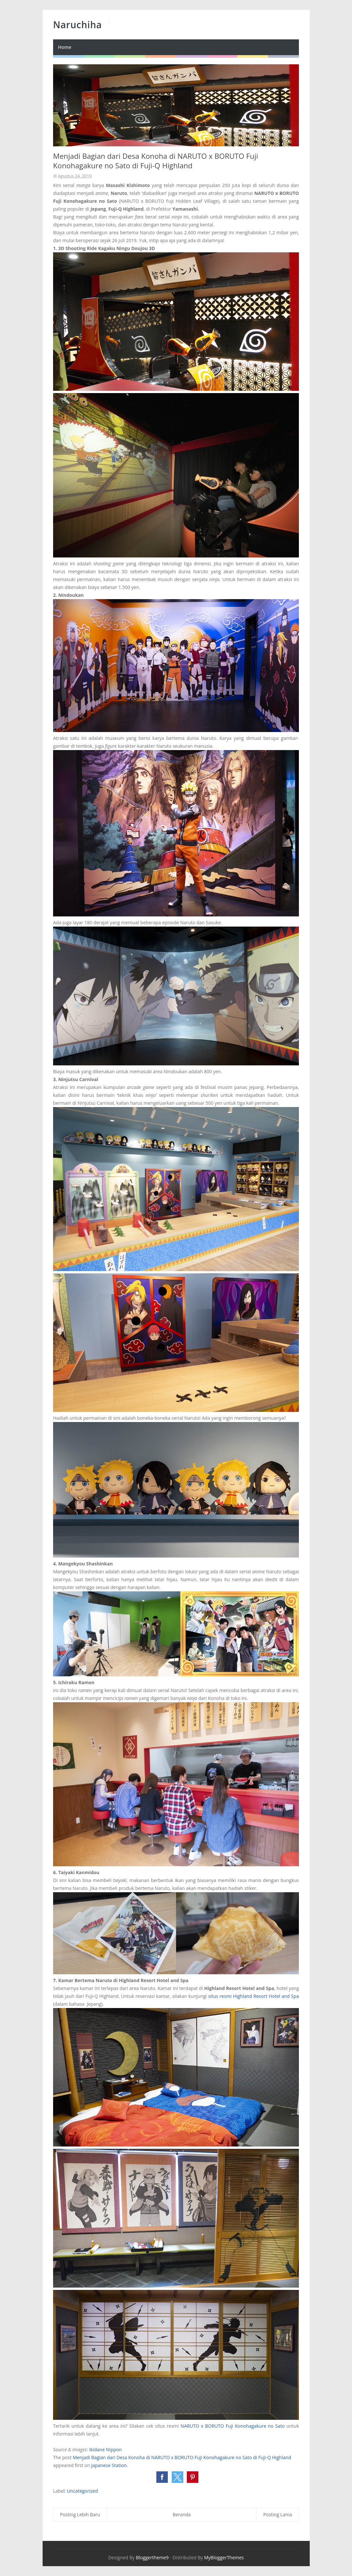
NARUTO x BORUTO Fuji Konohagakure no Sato (233, 2426)
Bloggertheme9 (152, 2557)
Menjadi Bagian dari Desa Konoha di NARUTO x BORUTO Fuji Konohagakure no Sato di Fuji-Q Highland (182, 2457)
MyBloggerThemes (224, 2557)
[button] (162, 2477)
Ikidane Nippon (105, 2449)
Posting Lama (277, 2514)
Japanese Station (109, 2465)
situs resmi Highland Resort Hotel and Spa (253, 1996)
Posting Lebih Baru (80, 2514)
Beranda (182, 2514)
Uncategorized (82, 2491)
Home (64, 47)
